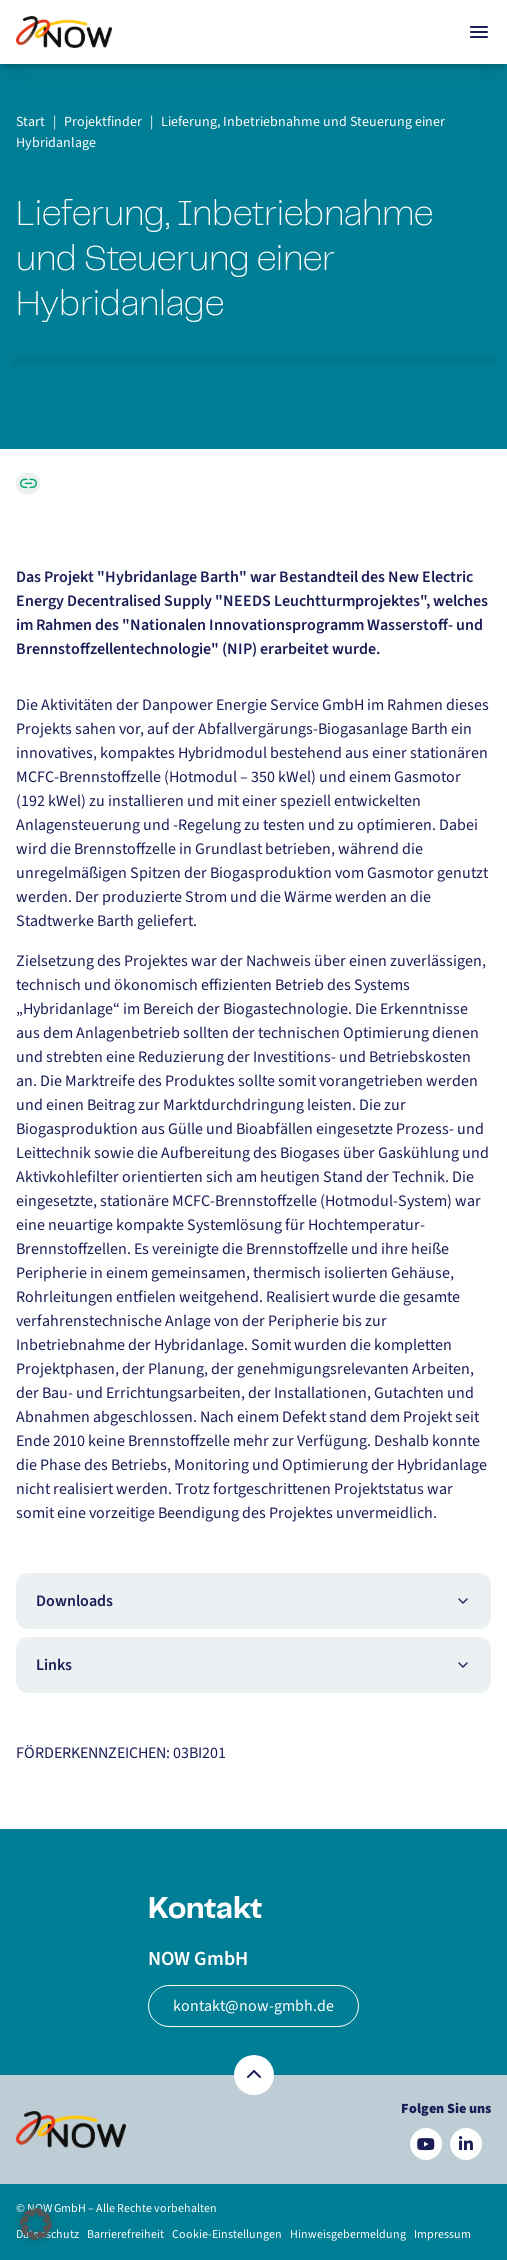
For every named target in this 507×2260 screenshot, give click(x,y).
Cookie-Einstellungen (227, 2234)
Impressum (442, 2234)
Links (253, 1665)
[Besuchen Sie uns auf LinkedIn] (466, 2144)
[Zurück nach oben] (254, 2075)
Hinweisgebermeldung (348, 2234)
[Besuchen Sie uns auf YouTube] (426, 2144)
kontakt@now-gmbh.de (253, 2006)
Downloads (253, 1601)
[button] (36, 2224)
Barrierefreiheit (125, 2234)
